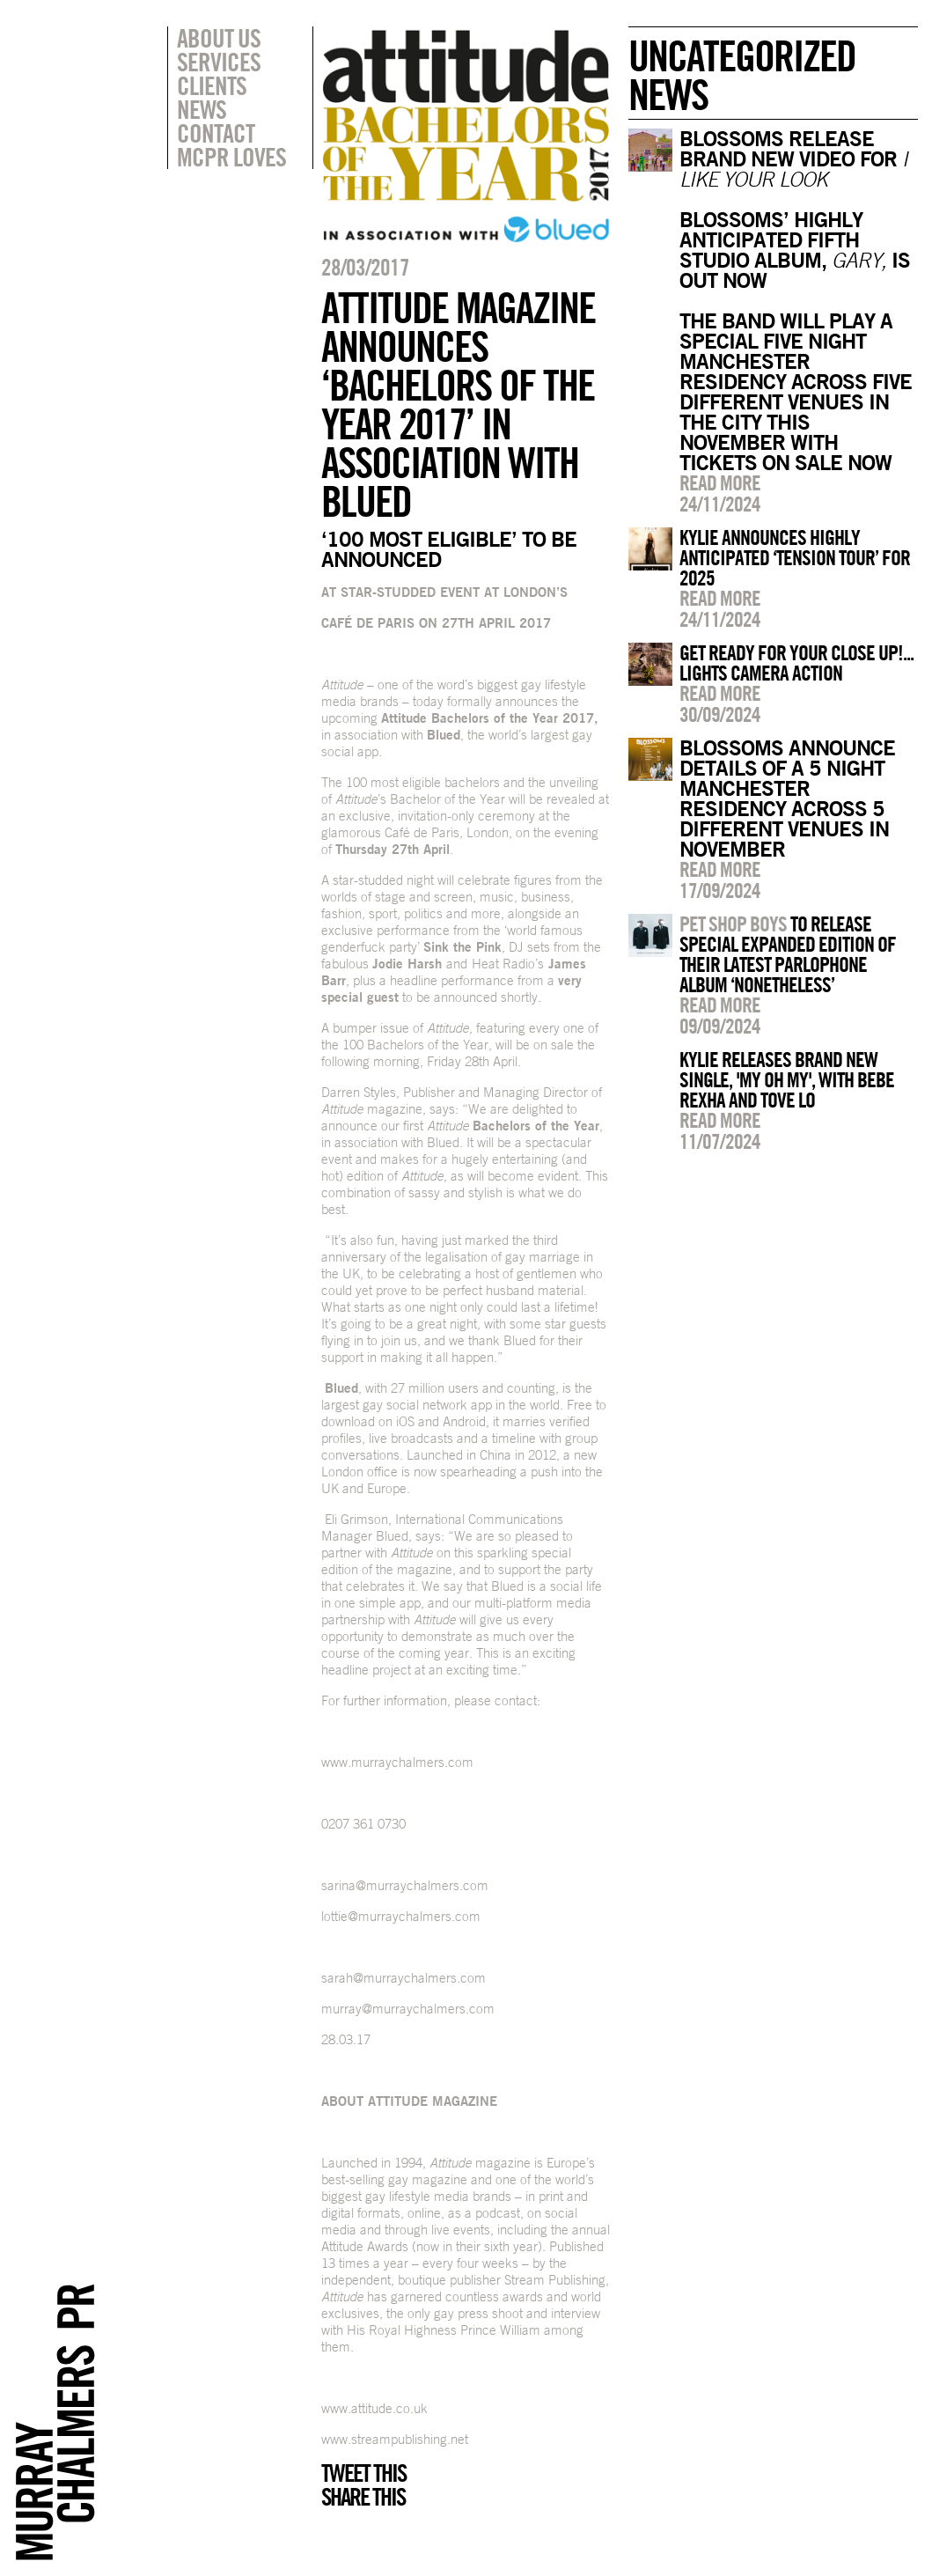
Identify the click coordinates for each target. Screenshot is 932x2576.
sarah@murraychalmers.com (403, 1977)
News (201, 109)
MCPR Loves (231, 157)
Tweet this (363, 2473)
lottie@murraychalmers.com (401, 1916)
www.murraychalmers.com (397, 1762)
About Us (219, 38)
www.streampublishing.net (394, 2439)
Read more (719, 482)
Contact (215, 133)
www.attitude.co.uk (374, 2408)
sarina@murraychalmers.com (404, 1885)
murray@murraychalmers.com (408, 2008)
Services (219, 61)
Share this (363, 2497)
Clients (211, 85)
